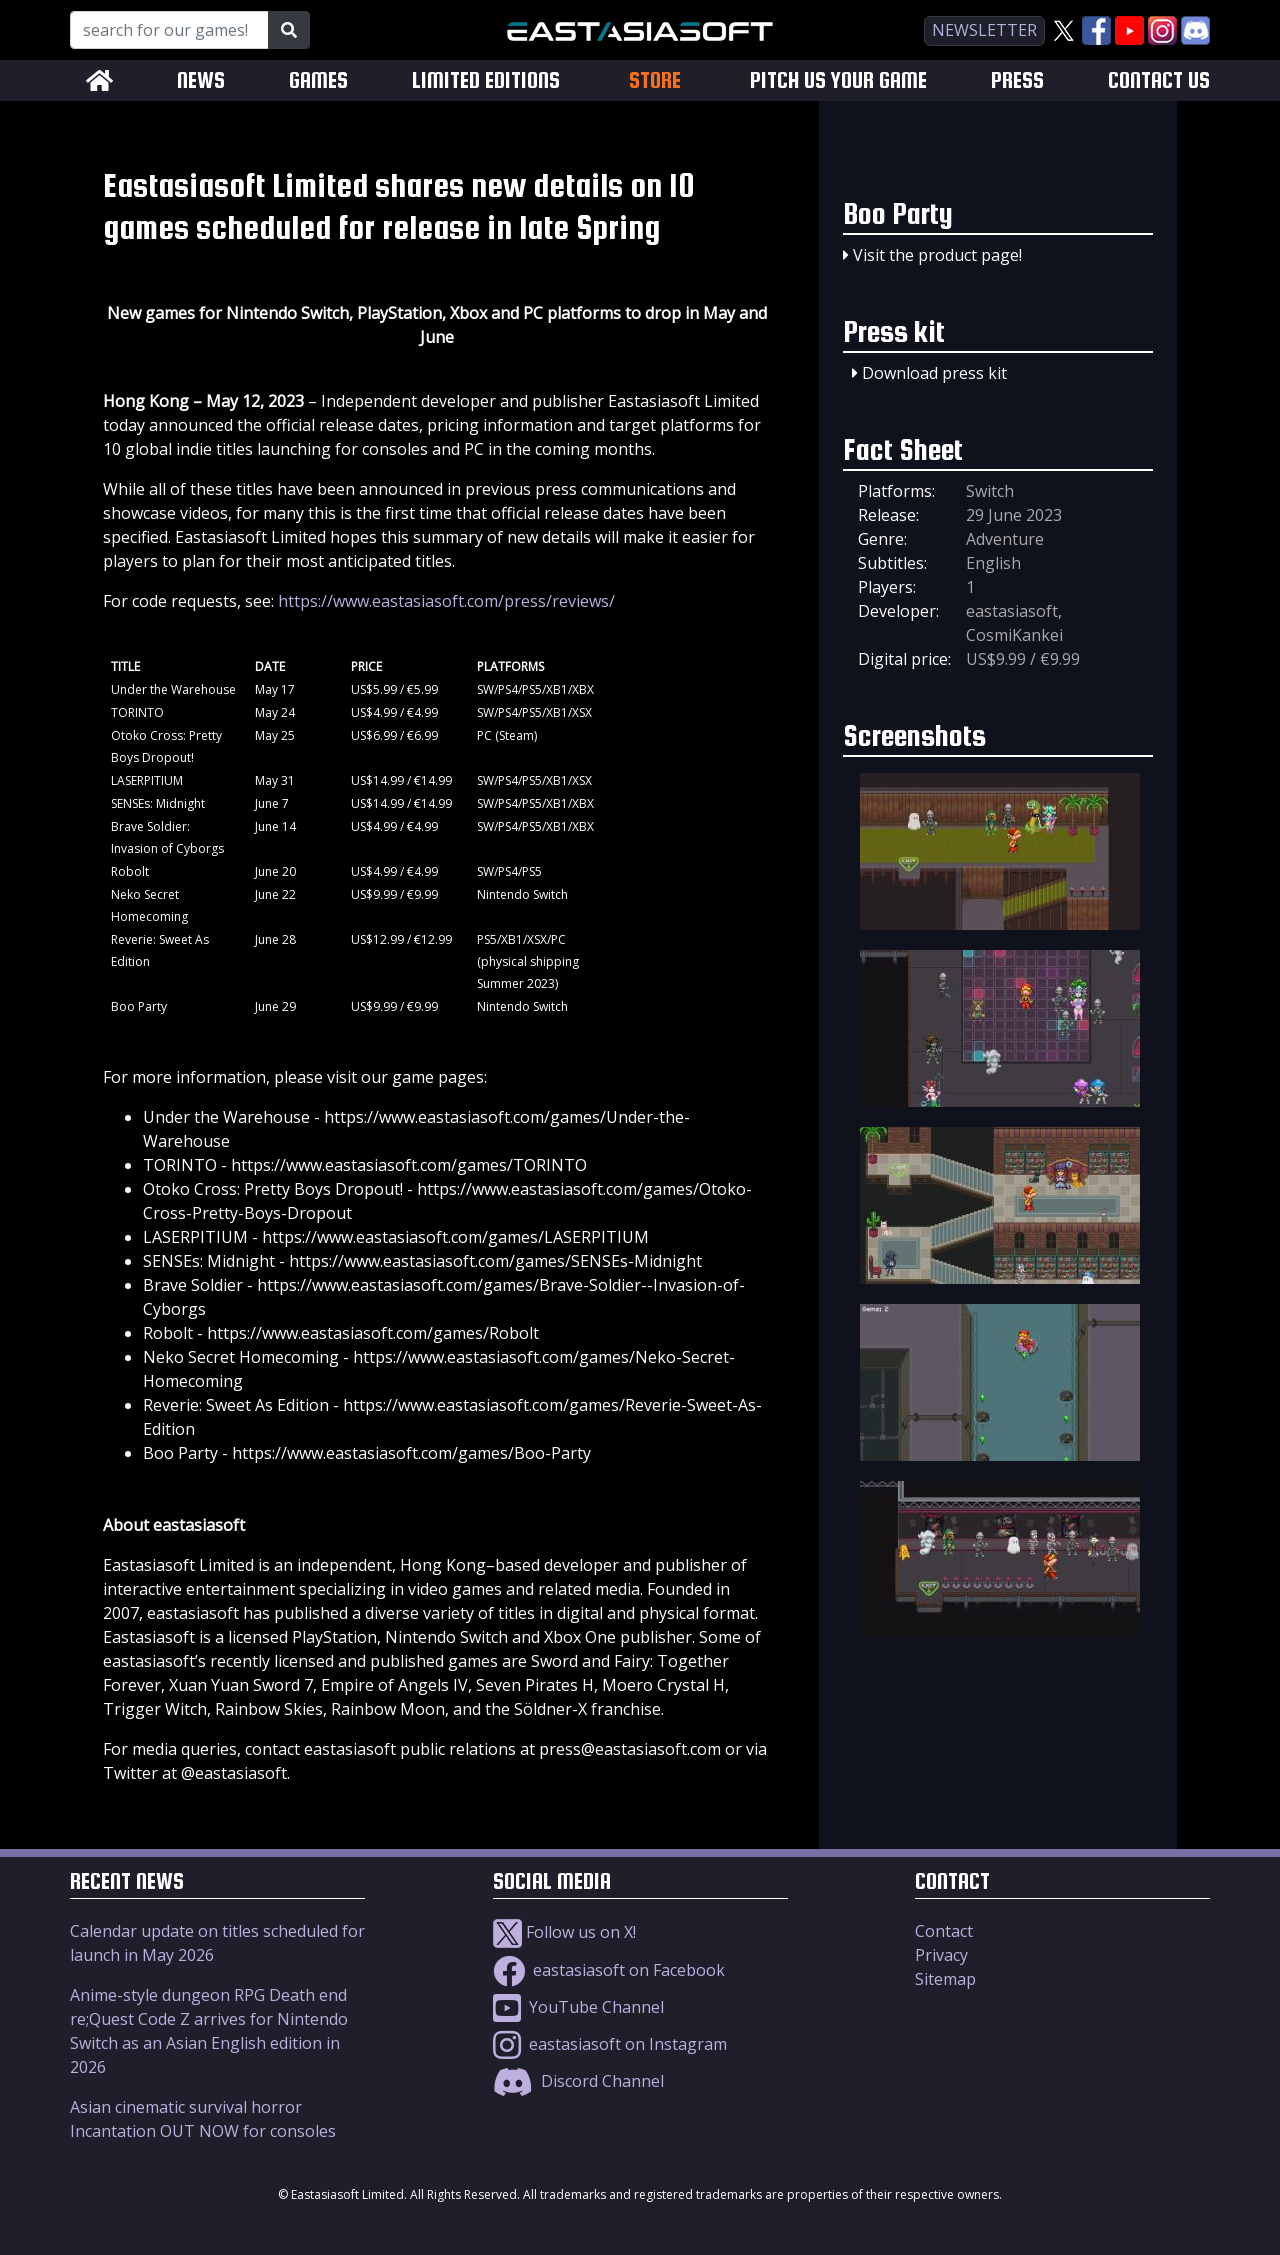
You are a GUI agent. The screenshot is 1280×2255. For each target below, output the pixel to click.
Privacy (941, 1955)
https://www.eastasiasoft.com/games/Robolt (373, 1333)
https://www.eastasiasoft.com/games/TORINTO (409, 1165)
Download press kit (934, 373)
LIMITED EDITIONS (486, 80)
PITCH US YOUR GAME (838, 80)
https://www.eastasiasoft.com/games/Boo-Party (411, 1453)
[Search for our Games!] (169, 30)
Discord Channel (578, 2081)
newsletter (984, 30)
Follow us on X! (564, 1932)
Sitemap (945, 1979)
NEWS (201, 80)
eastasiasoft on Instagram (610, 2044)
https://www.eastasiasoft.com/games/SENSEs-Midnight (495, 1261)
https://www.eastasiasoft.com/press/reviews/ (446, 601)
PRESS (1017, 80)
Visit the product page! (937, 255)
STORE (655, 80)
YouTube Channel (578, 2007)
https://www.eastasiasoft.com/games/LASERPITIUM (455, 1237)
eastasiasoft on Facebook (609, 1970)
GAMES (318, 80)
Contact (944, 1931)
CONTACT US (1159, 80)
